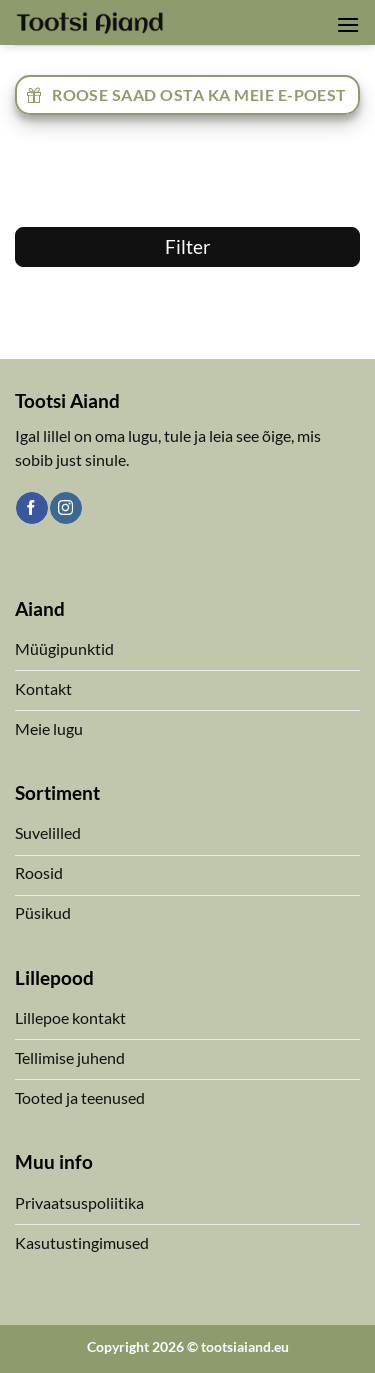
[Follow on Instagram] (65, 508)
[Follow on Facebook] (31, 508)
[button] (348, 24)
